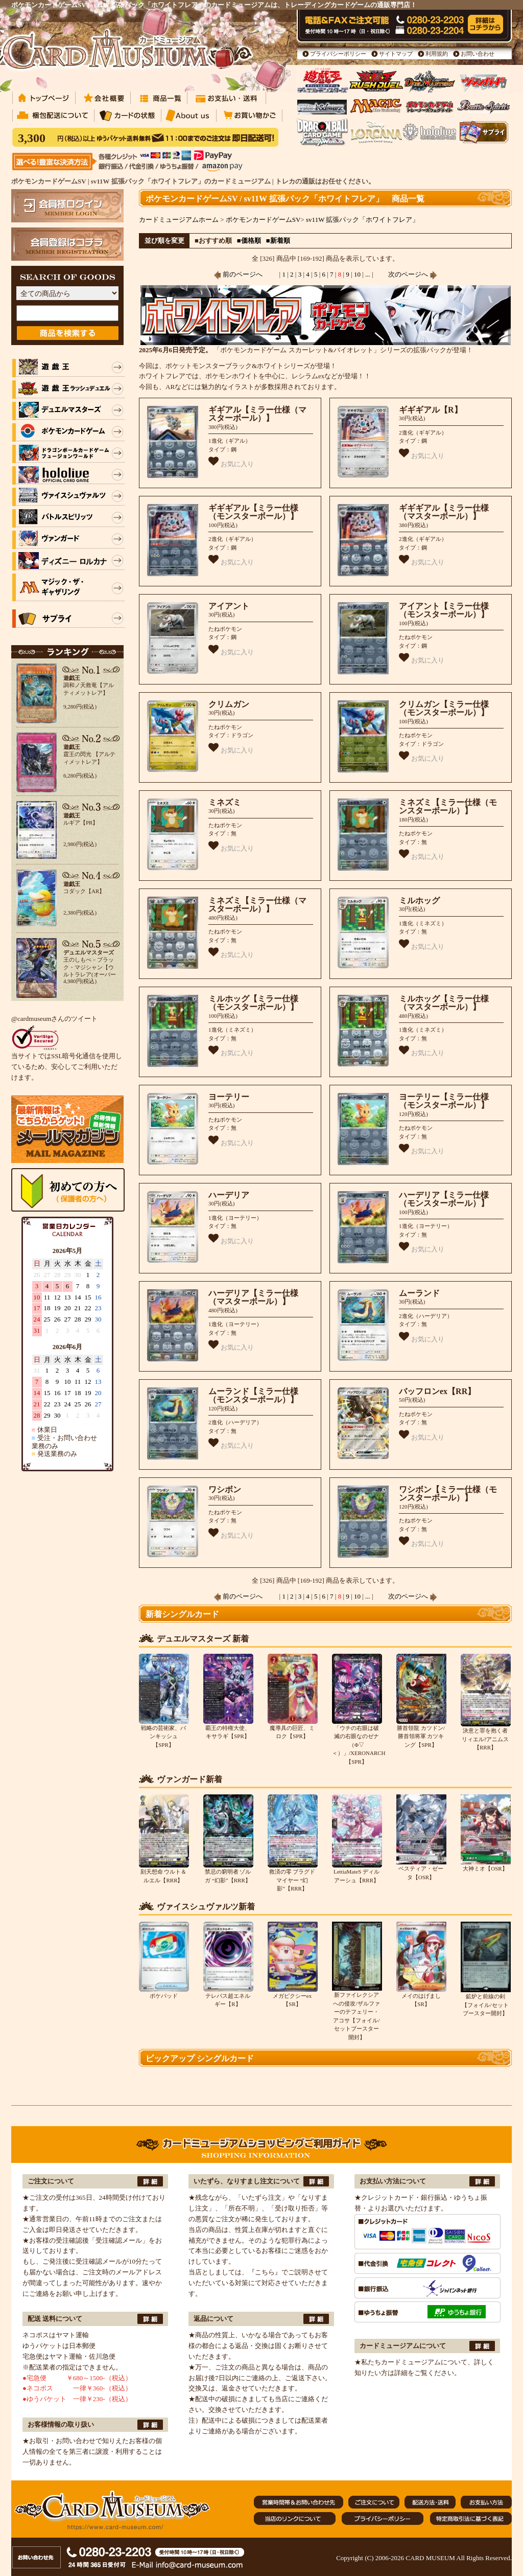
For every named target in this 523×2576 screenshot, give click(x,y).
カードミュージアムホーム (179, 219)
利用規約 (436, 54)
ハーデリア (228, 1195)
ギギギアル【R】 (430, 409)
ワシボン (224, 1489)
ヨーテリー (228, 1096)
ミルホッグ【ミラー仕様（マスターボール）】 (444, 1003)
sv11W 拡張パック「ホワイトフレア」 (362, 219)
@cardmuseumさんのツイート (54, 1018)
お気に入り (231, 462)
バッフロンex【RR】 (437, 1391)
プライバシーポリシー (338, 54)
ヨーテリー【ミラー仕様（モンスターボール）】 (444, 1101)
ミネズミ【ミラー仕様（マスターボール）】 (257, 905)
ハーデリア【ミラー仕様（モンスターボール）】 (444, 1199)
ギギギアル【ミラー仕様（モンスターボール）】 (253, 512)
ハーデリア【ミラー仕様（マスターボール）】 (253, 1297)
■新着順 (278, 240)
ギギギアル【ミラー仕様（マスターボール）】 (444, 512)
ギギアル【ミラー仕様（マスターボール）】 (257, 414)
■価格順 (249, 240)
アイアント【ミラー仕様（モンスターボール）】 (444, 610)
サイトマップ (396, 54)
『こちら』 (264, 2272)
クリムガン (228, 704)
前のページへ (238, 274)
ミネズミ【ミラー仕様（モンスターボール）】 (448, 806)
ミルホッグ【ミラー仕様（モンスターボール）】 (253, 1003)
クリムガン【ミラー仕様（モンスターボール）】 (444, 708)
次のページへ (412, 274)
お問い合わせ (477, 54)
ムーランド (419, 1293)
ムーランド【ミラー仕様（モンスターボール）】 (253, 1395)
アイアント (228, 606)
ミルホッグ (419, 900)
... (367, 274)
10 (357, 274)
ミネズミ (224, 802)
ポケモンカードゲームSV (263, 219)
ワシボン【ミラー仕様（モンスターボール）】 (448, 1493)
